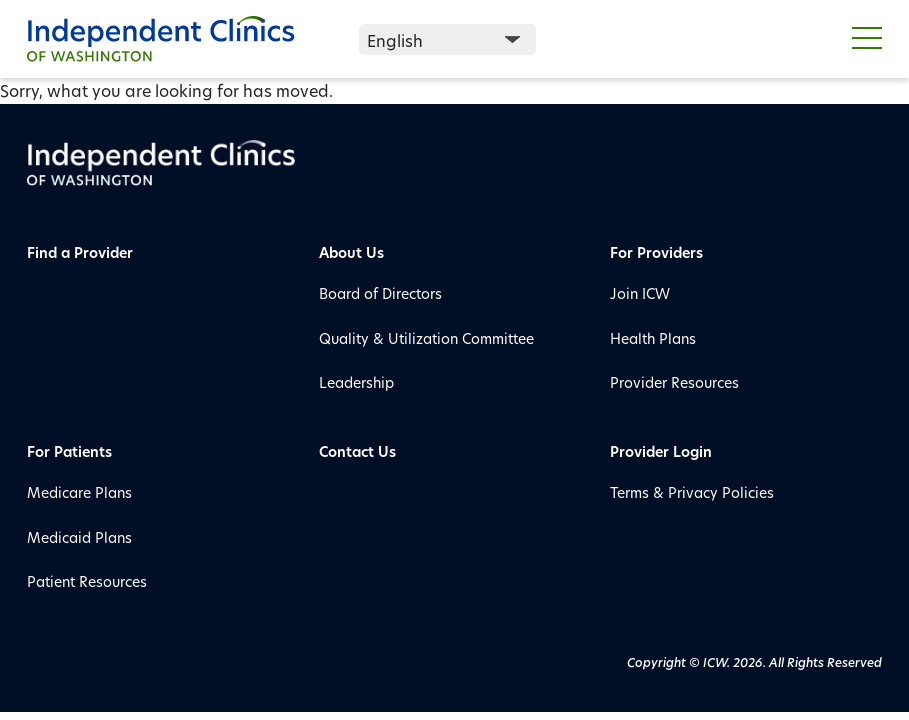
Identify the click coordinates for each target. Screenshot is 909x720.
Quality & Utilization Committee (426, 338)
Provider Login (661, 451)
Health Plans (653, 338)
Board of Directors (380, 293)
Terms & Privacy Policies (692, 492)
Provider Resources (674, 382)
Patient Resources (87, 581)
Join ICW (640, 293)
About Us (351, 252)
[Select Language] (447, 39)
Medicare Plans (79, 492)
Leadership (356, 382)
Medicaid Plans (79, 537)
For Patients (69, 451)
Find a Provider (80, 252)
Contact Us (357, 451)
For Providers (656, 252)
